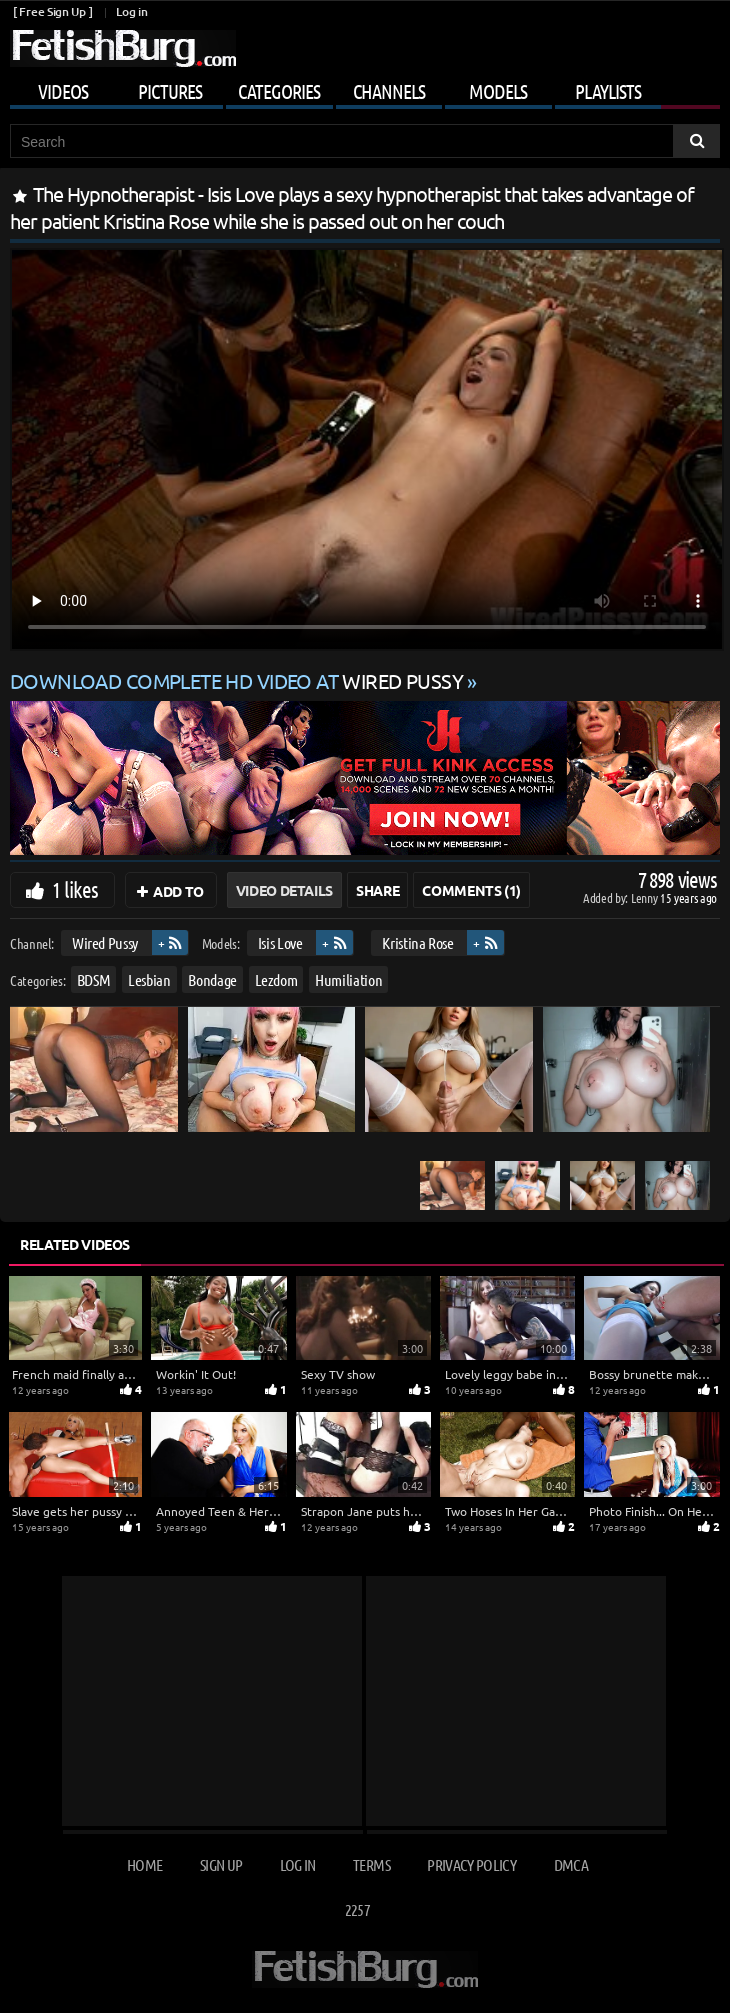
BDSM (94, 979)
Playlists (608, 91)
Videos (63, 91)
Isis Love (280, 942)
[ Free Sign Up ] (52, 11)
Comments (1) (471, 890)
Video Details (284, 890)
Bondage (212, 979)
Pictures (170, 91)
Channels (389, 91)
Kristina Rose (417, 942)
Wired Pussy (105, 942)
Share (377, 890)
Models (498, 91)
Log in (131, 11)
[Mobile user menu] (365, 88)
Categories (279, 91)
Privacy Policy (471, 1864)
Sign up (221, 1864)
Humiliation (348, 979)
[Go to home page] (123, 48)
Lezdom (276, 979)
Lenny (645, 897)
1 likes (75, 889)
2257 (357, 1909)
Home (144, 1864)
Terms (371, 1864)
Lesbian (149, 979)
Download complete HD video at (238, 680)
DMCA (571, 1864)
